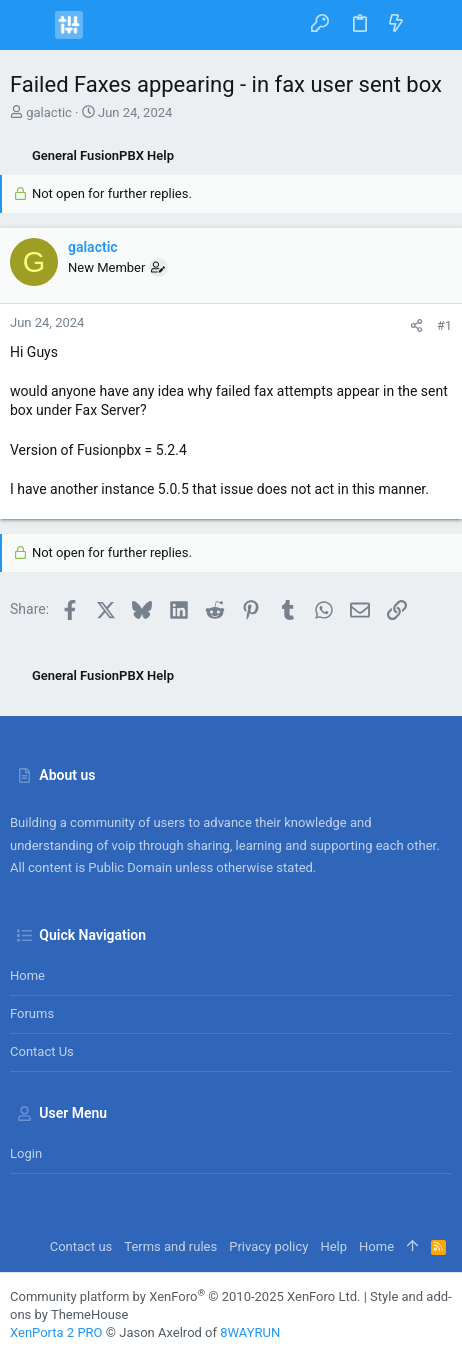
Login (26, 1153)
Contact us (42, 1051)
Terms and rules (170, 1246)
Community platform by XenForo (185, 1296)
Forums (32, 1013)
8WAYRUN (250, 1332)
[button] (30, 25)
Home (27, 975)
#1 (444, 325)
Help (333, 1246)
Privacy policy (268, 1246)
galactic (49, 112)
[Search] (432, 24)
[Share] (416, 325)
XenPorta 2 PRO (56, 1332)
